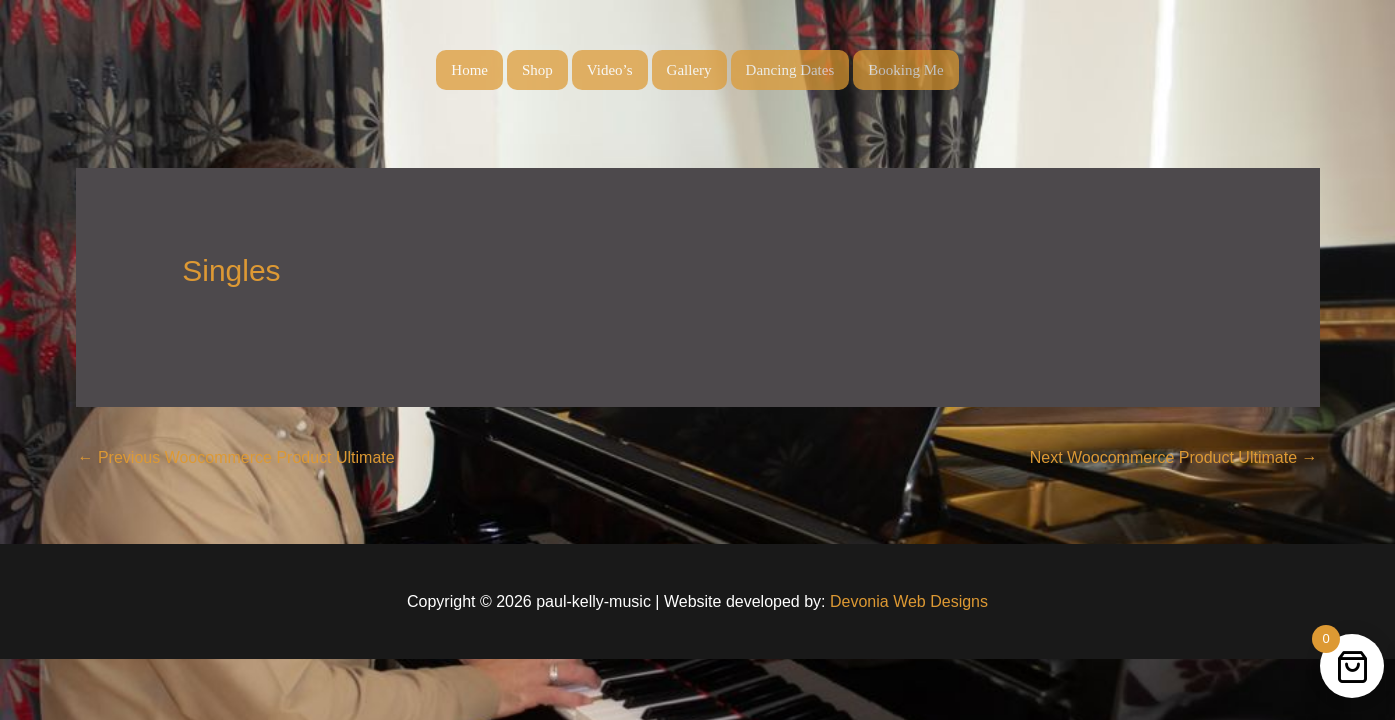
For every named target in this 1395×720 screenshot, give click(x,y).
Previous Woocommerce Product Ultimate (236, 457)
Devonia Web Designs (907, 601)
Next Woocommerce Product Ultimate (1174, 457)
